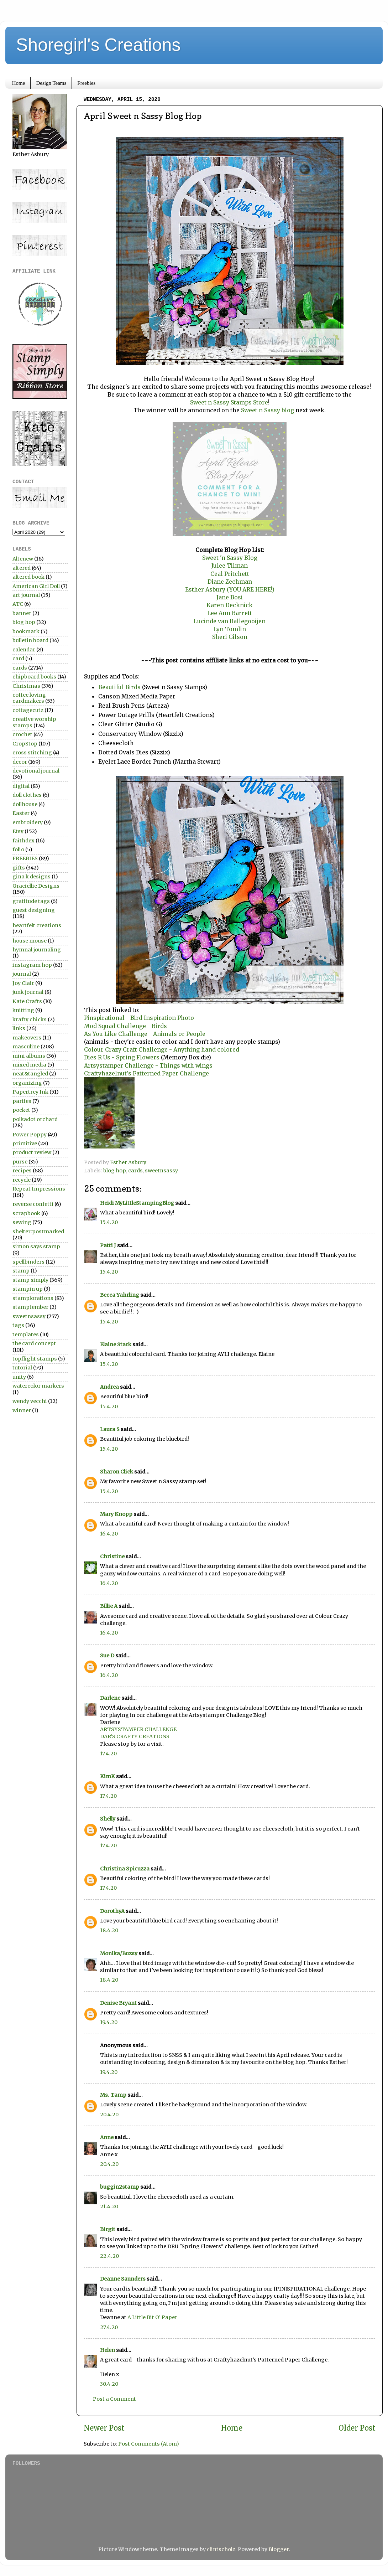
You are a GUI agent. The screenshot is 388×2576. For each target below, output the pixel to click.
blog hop (114, 1170)
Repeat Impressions (38, 1189)
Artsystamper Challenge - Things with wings (148, 1065)
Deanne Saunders (123, 2279)
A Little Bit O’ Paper (152, 2317)
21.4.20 (109, 2206)
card (18, 658)
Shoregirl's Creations (98, 45)
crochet (22, 734)
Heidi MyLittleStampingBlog (137, 1203)
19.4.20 (108, 2022)
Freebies (86, 83)
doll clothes (27, 795)
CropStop (24, 743)
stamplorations (32, 1298)
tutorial (22, 1367)
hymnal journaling (36, 949)
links (18, 1028)
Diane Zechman (230, 581)
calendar (23, 649)
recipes (22, 1170)
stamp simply (30, 1280)
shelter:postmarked (38, 1231)
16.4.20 (109, 1533)
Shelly (107, 1819)
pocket (21, 1110)
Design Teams (51, 83)
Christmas (26, 686)
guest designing (33, 910)
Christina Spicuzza (125, 1868)
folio (18, 849)
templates (25, 1334)
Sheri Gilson (229, 636)
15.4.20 (109, 1222)
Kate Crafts (27, 1001)
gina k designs (31, 876)
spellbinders (28, 1262)
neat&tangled (30, 1073)
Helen (107, 2350)
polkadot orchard (35, 1119)
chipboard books (34, 676)
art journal (26, 595)
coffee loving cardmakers (29, 698)
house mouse (29, 941)
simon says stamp (36, 1246)
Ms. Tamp (113, 2095)
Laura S (110, 1429)
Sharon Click (116, 1471)
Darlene (110, 1698)
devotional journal (35, 771)
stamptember (30, 1307)
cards (135, 1170)
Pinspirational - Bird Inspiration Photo (139, 1017)
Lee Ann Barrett (229, 612)
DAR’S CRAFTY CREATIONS (134, 1736)
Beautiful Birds (120, 687)
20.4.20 (109, 2114)
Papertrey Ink (30, 1092)
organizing (27, 1083)
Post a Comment (114, 2399)
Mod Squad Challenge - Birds (125, 1025)
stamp (21, 1271)
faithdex (23, 840)
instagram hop (32, 965)
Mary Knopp (116, 1514)
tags (18, 1325)
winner (21, 1410)
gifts (18, 867)
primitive (24, 1143)
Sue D (107, 1655)
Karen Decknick (229, 605)
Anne (107, 2137)
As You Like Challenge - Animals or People (145, 1033)
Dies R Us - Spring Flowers (122, 1057)
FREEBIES (25, 858)
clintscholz (221, 2549)
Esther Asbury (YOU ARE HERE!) (229, 589)
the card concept (34, 1343)
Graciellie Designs (35, 886)
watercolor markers (38, 1386)
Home (18, 83)
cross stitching (32, 752)
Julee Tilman (229, 565)
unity (19, 1377)
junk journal (27, 992)
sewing (21, 1222)
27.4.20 (109, 2327)
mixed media (29, 1065)
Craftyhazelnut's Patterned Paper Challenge (147, 1073)
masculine (26, 1046)
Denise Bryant (118, 2003)
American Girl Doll (36, 586)
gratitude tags (31, 901)
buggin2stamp (119, 2187)
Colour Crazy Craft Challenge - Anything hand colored (161, 1049)
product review (31, 1152)
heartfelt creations (36, 925)
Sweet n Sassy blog (267, 410)
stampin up (27, 1289)
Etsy (17, 831)
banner (21, 613)
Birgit (107, 2229)
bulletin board (30, 640)
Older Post (357, 2428)
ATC (17, 604)
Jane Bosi (229, 597)
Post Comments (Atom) (148, 2444)
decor (19, 762)
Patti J (108, 1245)
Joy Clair (23, 983)
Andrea (109, 1387)
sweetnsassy (161, 1170)
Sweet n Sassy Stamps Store (229, 402)
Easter (21, 813)
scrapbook (26, 1213)
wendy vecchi (29, 1401)
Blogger (278, 2549)
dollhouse (24, 804)
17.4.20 (108, 1753)
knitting (23, 1010)
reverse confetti (32, 1204)
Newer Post (104, 2428)
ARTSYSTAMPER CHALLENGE (138, 1729)
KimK (107, 1776)
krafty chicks (29, 1019)
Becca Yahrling (119, 1295)
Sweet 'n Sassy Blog (229, 557)
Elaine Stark (115, 1344)
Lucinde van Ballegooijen (230, 621)
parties (21, 1101)
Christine (112, 1556)
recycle (21, 1180)
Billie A (108, 1606)
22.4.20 (109, 2256)
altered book (28, 577)
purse (19, 1161)
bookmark (26, 631)
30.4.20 (109, 2384)
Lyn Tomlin (229, 629)
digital (21, 786)
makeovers (26, 1037)
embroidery (27, 822)
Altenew (22, 559)
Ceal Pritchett (229, 573)
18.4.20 (109, 1930)
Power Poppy (29, 1134)
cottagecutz (27, 710)
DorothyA (112, 1911)
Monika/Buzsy (118, 1953)
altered (21, 568)
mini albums (28, 1056)
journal (21, 974)
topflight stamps (34, 1359)
